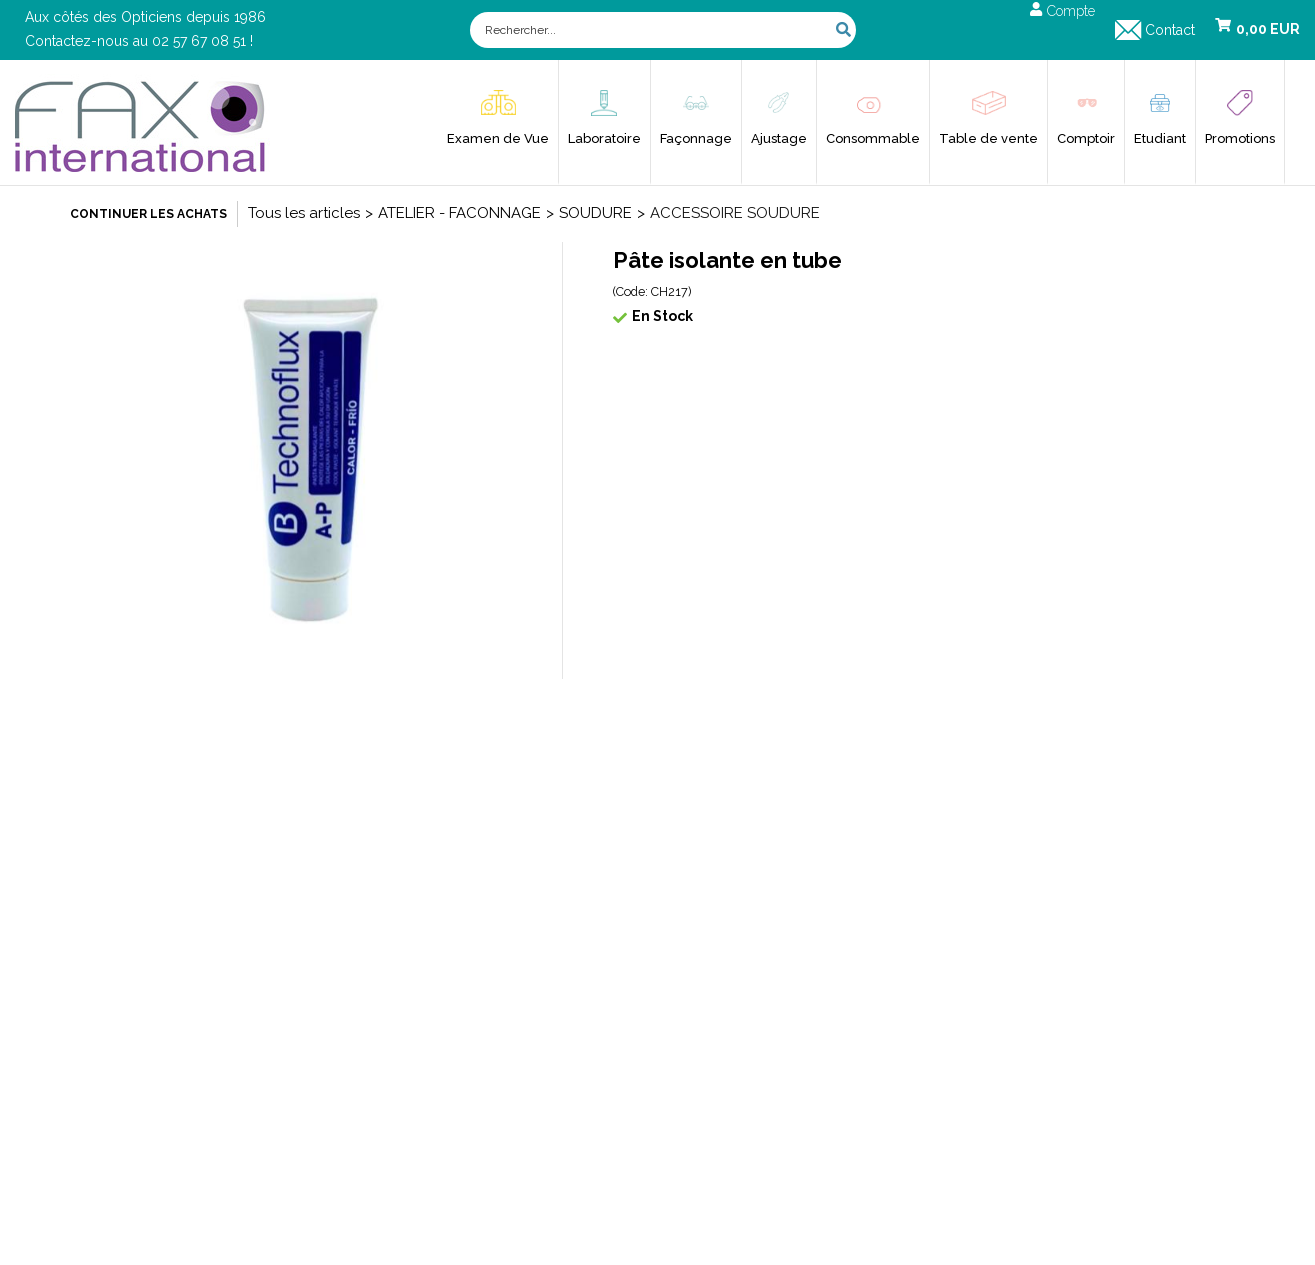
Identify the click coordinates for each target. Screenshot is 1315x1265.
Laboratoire (604, 138)
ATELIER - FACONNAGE (459, 213)
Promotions (1240, 138)
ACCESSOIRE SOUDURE (735, 213)
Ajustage (779, 138)
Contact (1170, 30)
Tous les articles (304, 213)
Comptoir (1086, 138)
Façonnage (696, 138)
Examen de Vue (498, 138)
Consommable (873, 138)
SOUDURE (595, 213)
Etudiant (1160, 138)
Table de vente (988, 138)
